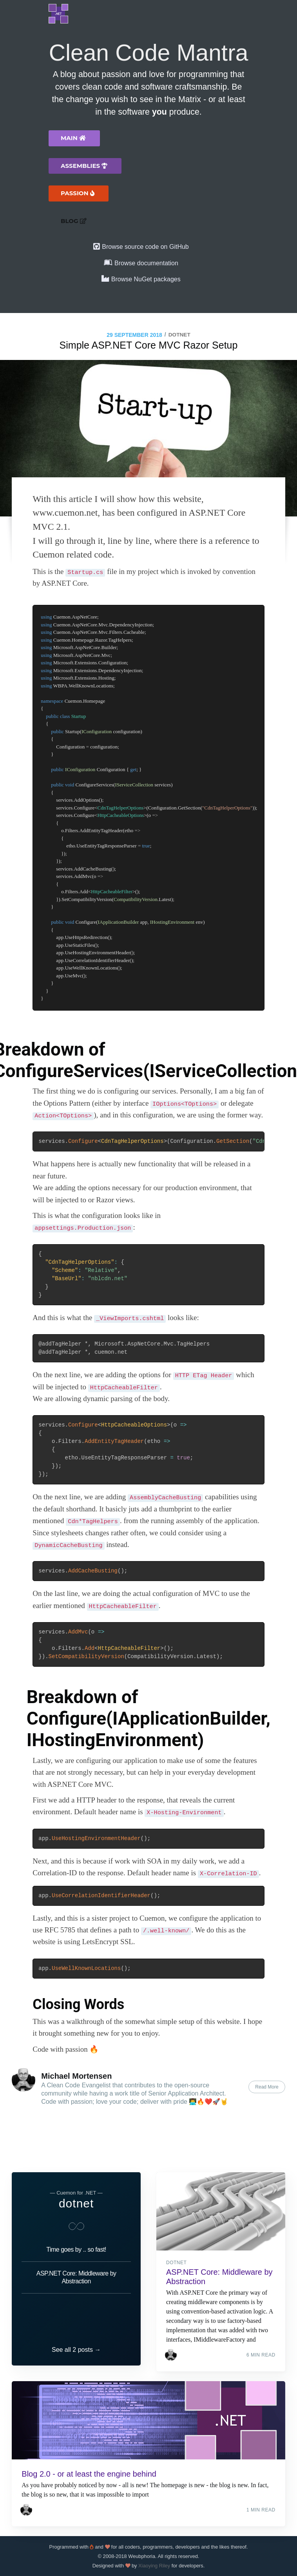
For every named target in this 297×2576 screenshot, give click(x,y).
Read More (266, 2087)
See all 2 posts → (76, 2343)
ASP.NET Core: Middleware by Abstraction (76, 2265)
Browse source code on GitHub (145, 246)
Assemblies (84, 165)
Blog (74, 221)
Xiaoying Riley (154, 2566)
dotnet (179, 335)
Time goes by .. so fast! (76, 2237)
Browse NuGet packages (146, 279)
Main (73, 138)
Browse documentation (146, 263)
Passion (77, 193)
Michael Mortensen (76, 2076)
